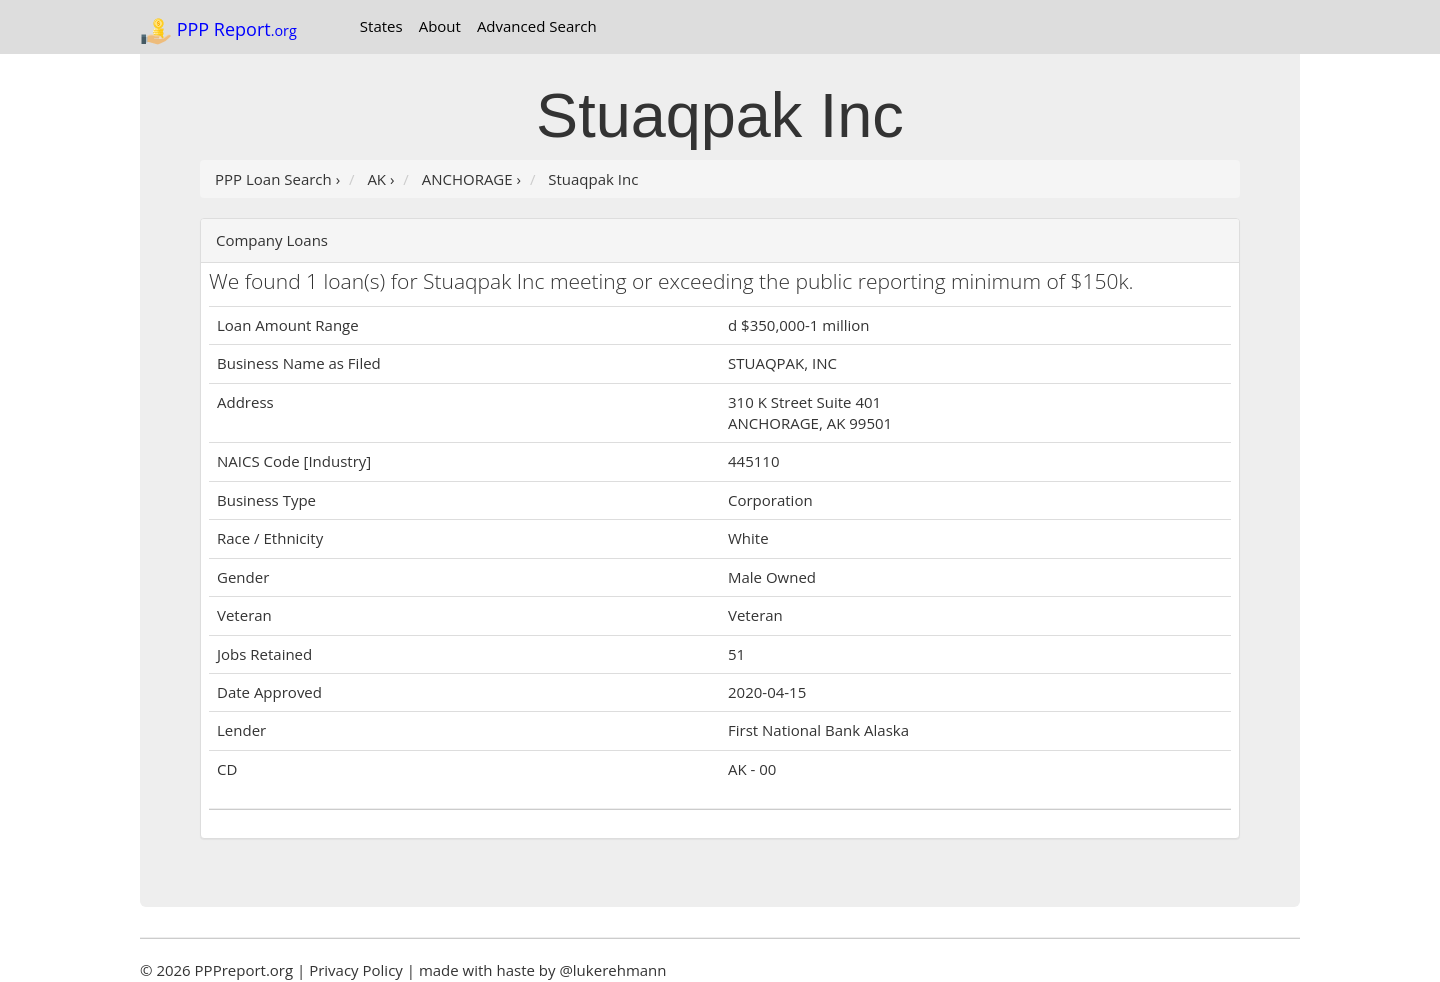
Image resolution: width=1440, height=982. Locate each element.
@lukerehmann (612, 970)
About (440, 26)
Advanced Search (537, 26)
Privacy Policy (356, 970)
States (381, 26)
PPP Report (218, 31)
